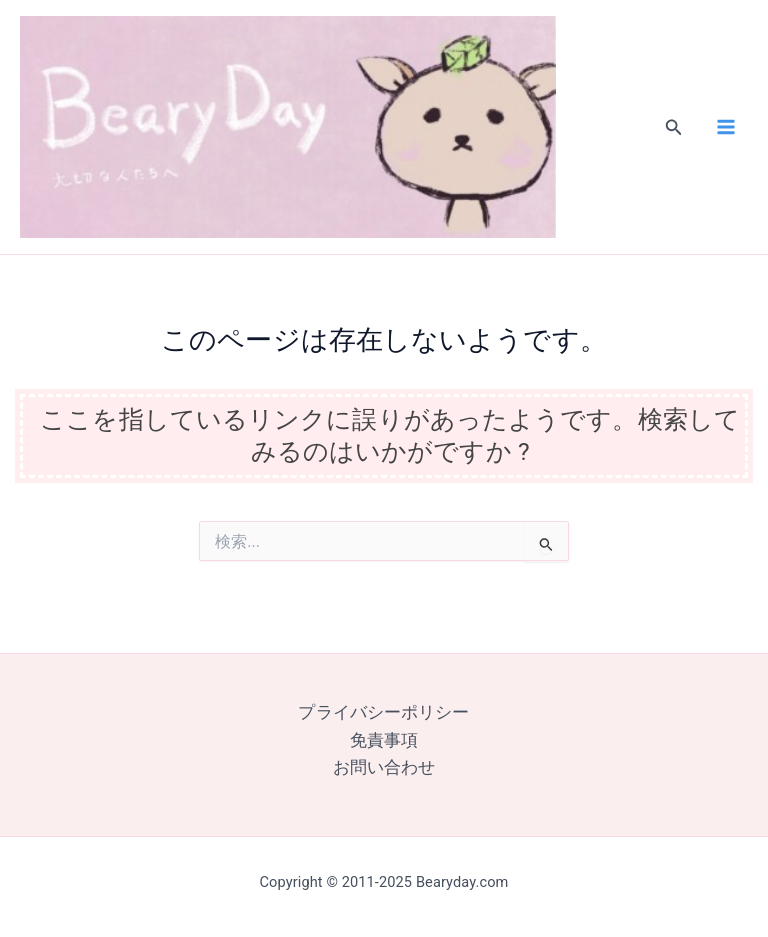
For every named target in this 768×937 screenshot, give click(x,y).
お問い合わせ (384, 767)
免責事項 (384, 740)
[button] (674, 140)
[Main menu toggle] (725, 140)
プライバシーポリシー (383, 713)
